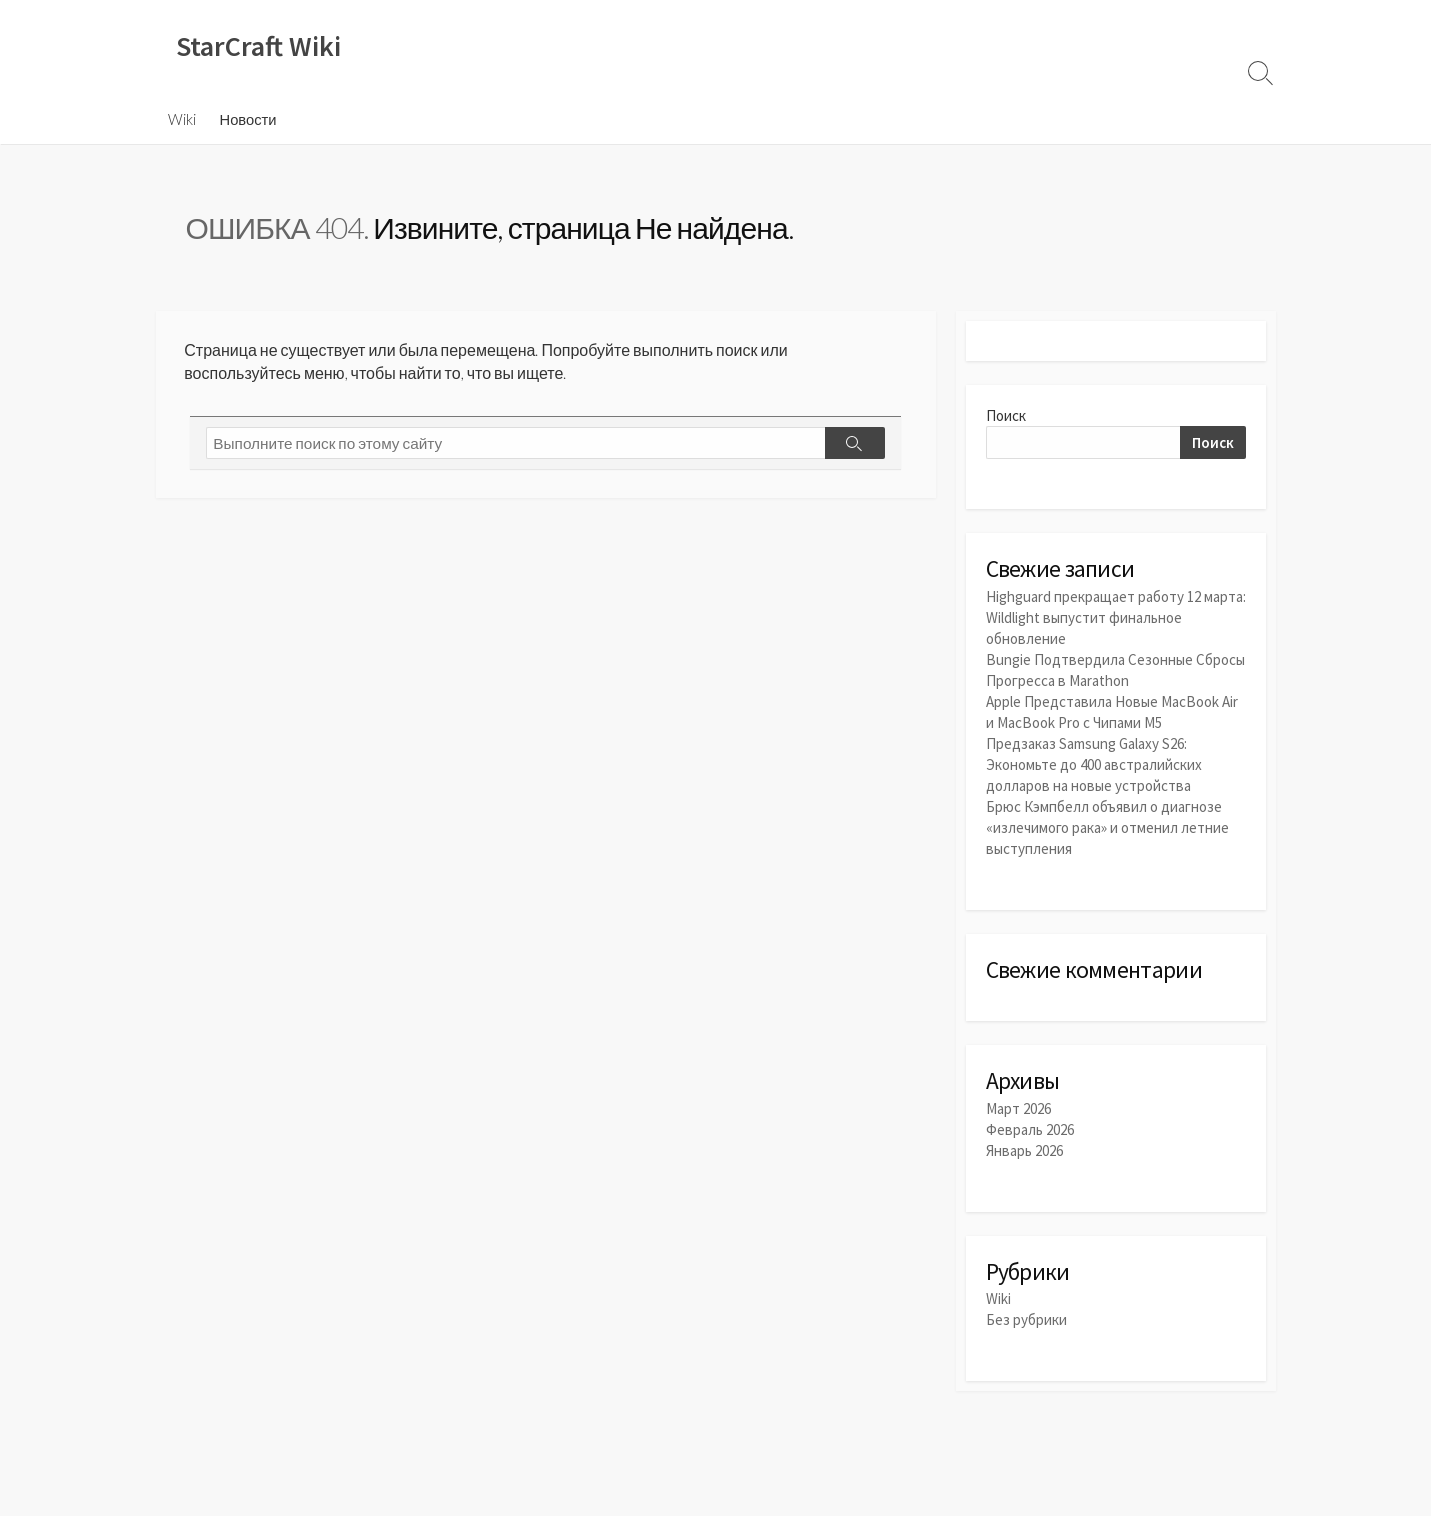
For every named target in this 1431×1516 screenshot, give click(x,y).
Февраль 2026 (1030, 1129)
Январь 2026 (1024, 1150)
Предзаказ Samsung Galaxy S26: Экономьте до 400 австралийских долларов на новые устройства (1094, 764)
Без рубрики (1026, 1319)
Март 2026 (1018, 1108)
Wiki (182, 119)
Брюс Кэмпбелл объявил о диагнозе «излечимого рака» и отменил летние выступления (1107, 827)
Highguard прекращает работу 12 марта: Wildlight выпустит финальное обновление (1116, 617)
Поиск (1006, 415)
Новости (248, 119)
